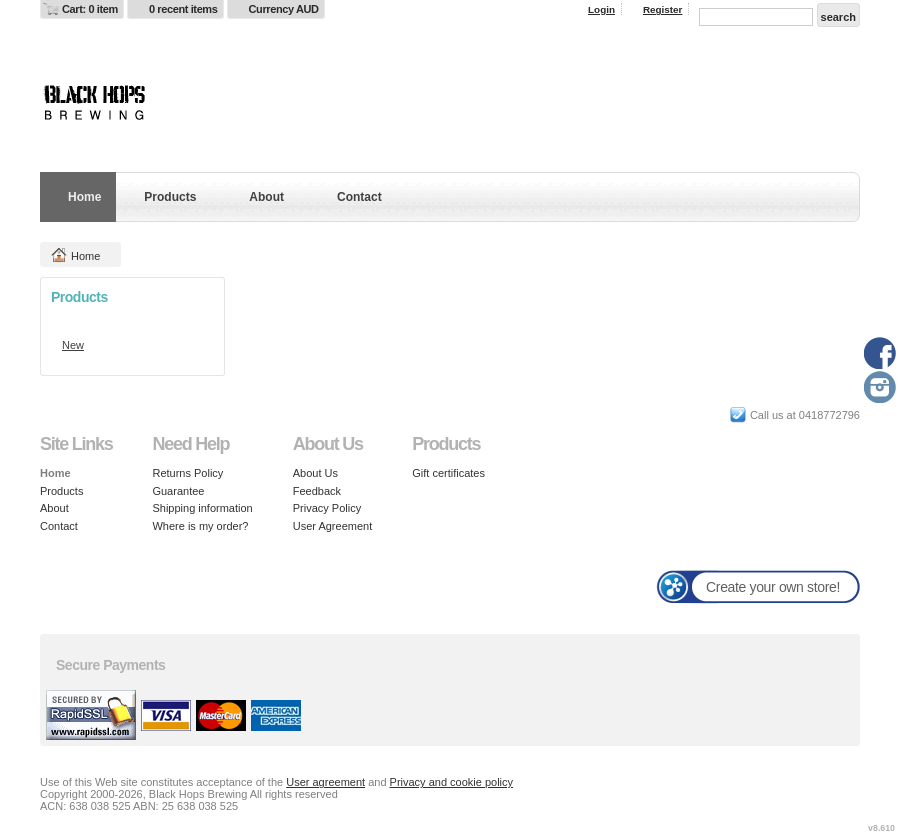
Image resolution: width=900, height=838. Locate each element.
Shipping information (202, 508)
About (266, 197)
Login (601, 9)
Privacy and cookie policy (452, 782)
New (73, 345)
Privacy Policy (327, 508)
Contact (359, 197)
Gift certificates (448, 473)
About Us (315, 473)
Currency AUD (284, 9)
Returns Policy (187, 473)
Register (663, 9)
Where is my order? (200, 526)
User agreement (325, 782)
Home (84, 197)
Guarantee (178, 491)
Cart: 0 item (90, 9)
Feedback (317, 491)
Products (170, 197)
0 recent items (183, 9)
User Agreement (332, 526)
